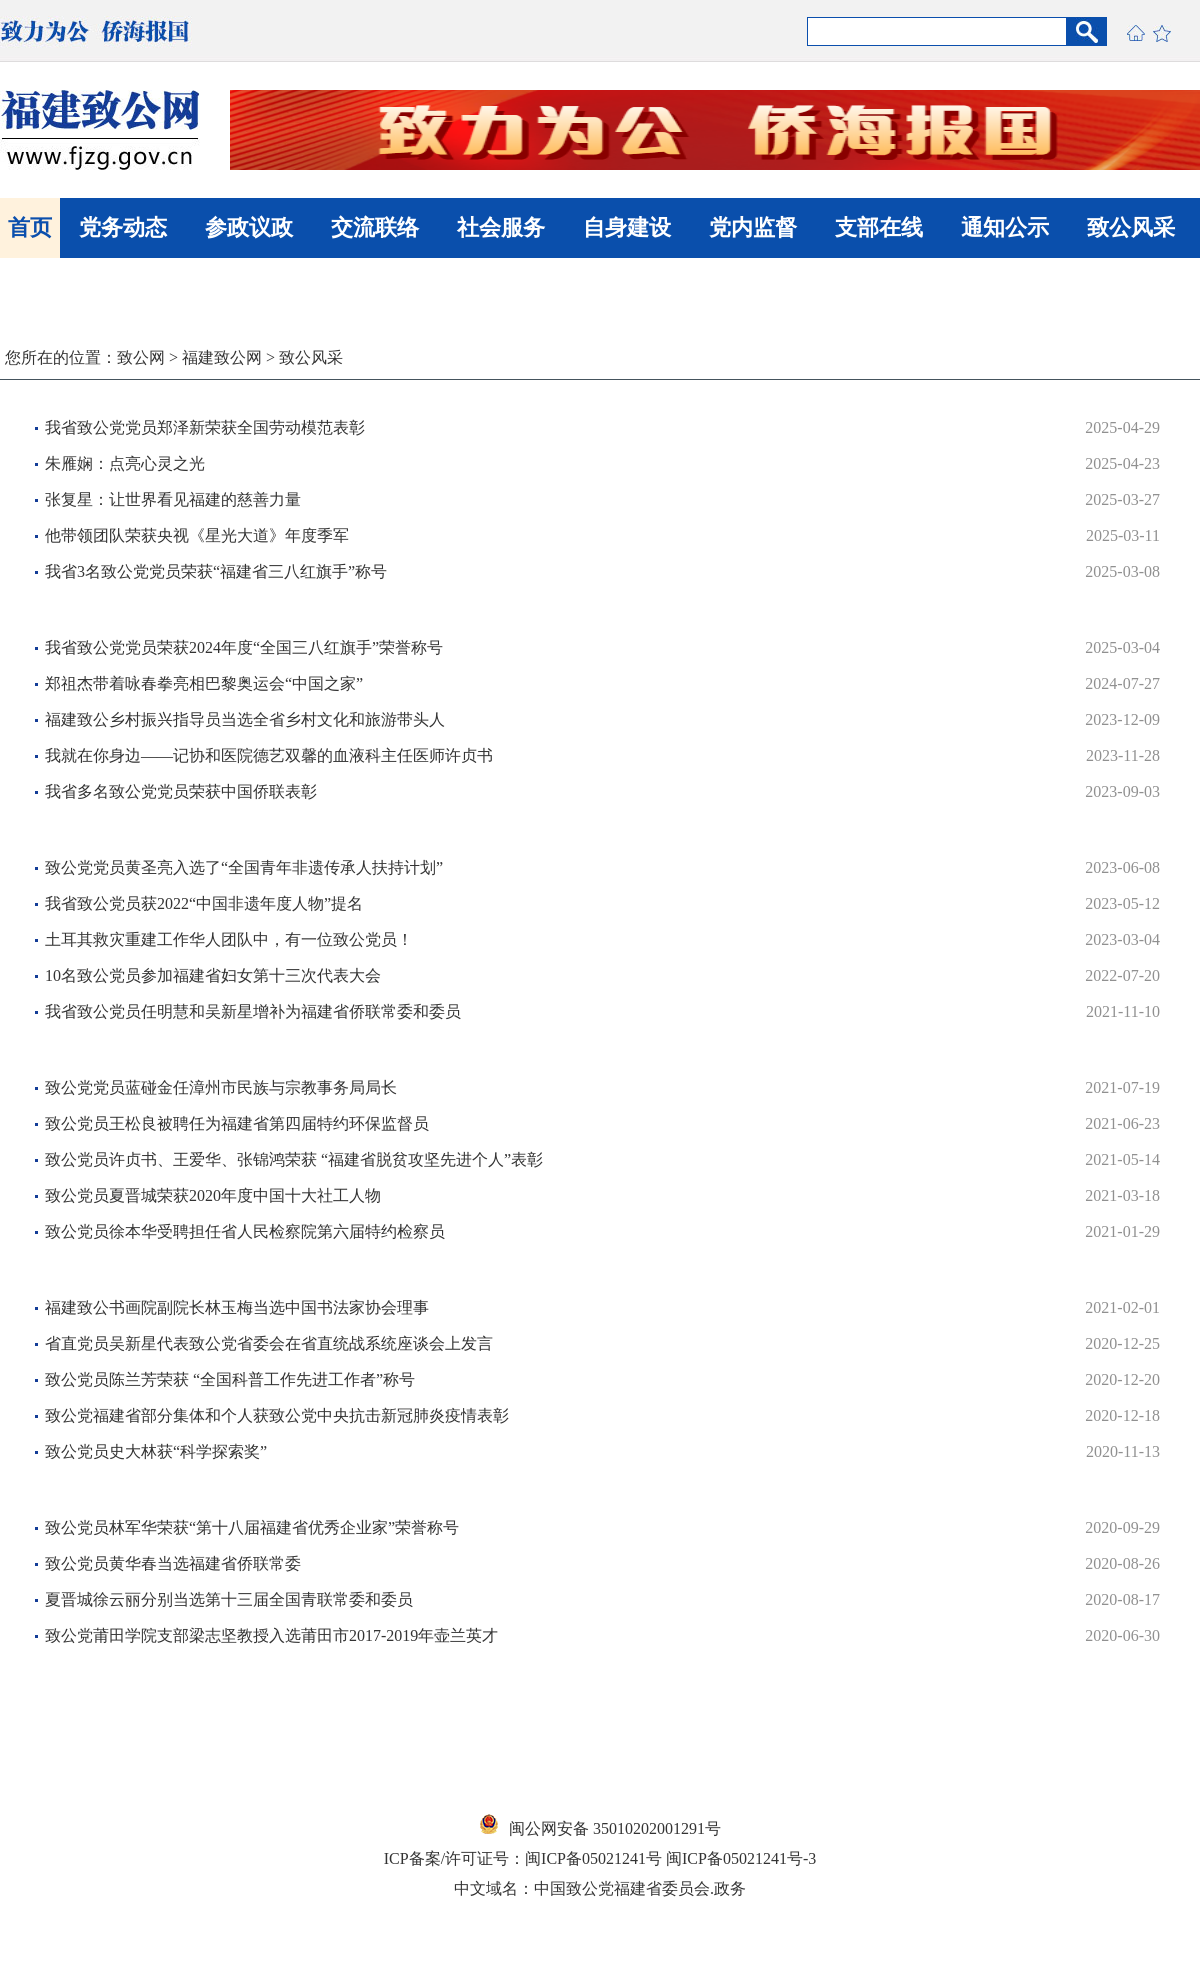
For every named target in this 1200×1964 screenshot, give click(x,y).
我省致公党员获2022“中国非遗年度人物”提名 (204, 903)
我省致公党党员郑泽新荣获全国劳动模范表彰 (205, 427)
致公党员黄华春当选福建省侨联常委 (173, 1563)
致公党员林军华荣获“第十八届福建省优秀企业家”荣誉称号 (252, 1527)
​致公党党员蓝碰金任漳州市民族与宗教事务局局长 (221, 1087)
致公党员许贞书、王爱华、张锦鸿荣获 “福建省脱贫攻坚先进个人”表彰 (294, 1159)
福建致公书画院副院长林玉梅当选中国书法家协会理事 (237, 1307)
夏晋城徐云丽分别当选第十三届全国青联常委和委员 (229, 1599)
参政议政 (249, 227)
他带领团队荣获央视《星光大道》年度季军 (197, 535)
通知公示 (1005, 227)
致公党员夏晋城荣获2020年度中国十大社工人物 (213, 1195)
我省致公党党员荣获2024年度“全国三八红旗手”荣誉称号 (244, 647)
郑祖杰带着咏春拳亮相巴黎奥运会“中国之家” (204, 683)
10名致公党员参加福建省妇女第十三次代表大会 (213, 975)
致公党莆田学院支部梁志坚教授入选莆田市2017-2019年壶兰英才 (271, 1635)
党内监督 (753, 227)
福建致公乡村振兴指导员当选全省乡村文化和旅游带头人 (245, 719)
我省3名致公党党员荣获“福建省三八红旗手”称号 (216, 571)
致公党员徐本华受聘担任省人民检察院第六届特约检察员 (245, 1231)
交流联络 (375, 227)
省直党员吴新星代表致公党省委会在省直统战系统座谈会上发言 (269, 1343)
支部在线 (879, 227)
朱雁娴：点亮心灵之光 (125, 463)
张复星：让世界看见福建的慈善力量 (173, 499)
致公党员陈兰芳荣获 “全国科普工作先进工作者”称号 (230, 1379)
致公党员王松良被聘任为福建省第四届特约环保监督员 (237, 1123)
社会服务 (501, 227)
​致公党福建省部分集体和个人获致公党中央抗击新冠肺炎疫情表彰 (277, 1415)
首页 (30, 227)
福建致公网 (222, 357)
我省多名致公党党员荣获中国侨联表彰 (181, 791)
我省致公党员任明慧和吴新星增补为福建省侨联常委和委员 (253, 1011)
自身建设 (627, 227)
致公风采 (1131, 227)
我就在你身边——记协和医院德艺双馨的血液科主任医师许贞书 (269, 755)
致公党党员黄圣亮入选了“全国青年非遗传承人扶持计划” (244, 867)
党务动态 (123, 227)
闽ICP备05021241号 (593, 1858)
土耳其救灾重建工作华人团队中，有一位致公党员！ (229, 939)
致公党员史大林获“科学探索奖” (156, 1451)
